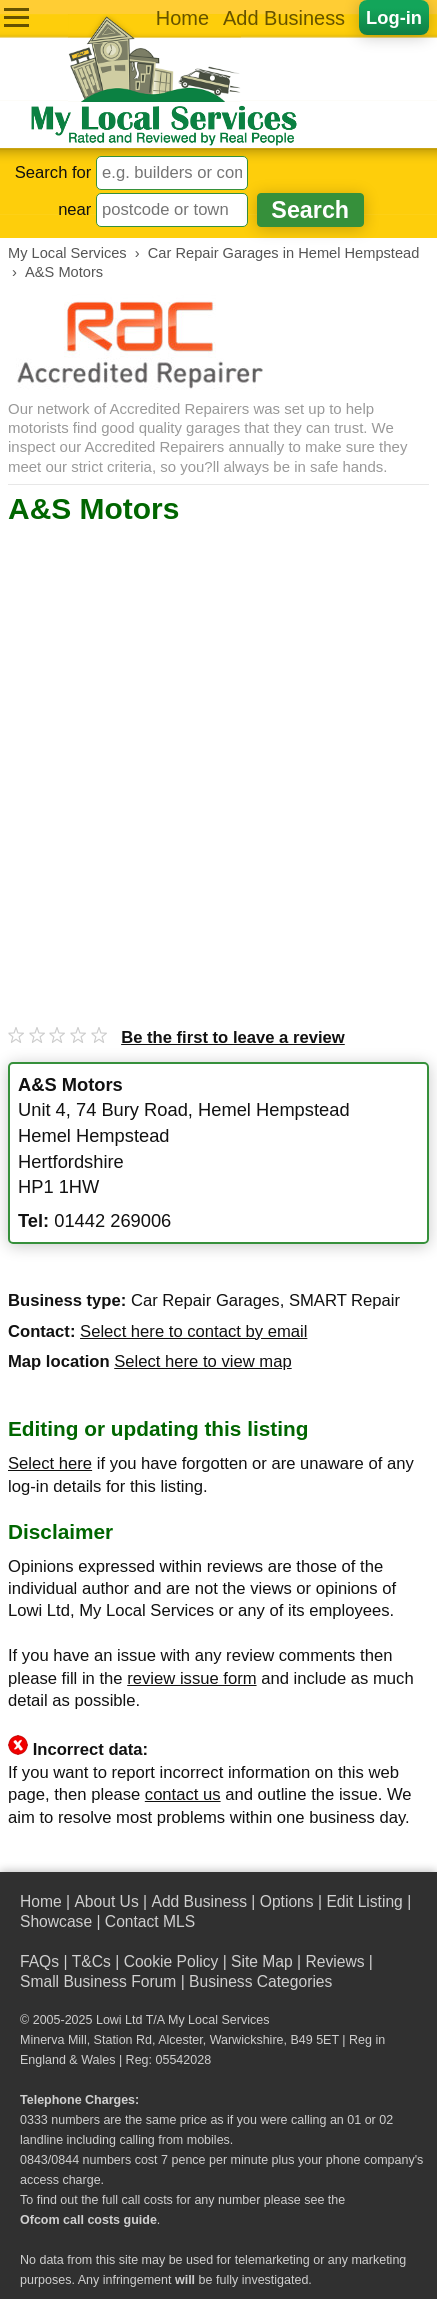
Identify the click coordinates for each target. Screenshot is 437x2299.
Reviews (334, 1961)
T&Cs (91, 1961)
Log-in (394, 17)
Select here (50, 1463)
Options (287, 1901)
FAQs (39, 1961)
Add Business (284, 18)
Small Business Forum (98, 1981)
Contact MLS (150, 1921)
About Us (106, 1901)
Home (182, 18)
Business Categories (260, 1981)
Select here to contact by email (193, 1331)
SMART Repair (344, 1300)
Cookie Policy (171, 1961)
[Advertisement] (218, 756)
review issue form (191, 1678)
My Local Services (218, 2020)
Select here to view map (202, 1361)
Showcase (56, 1921)
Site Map (262, 1961)
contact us (183, 1794)
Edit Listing (364, 1901)
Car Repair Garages (205, 1300)
